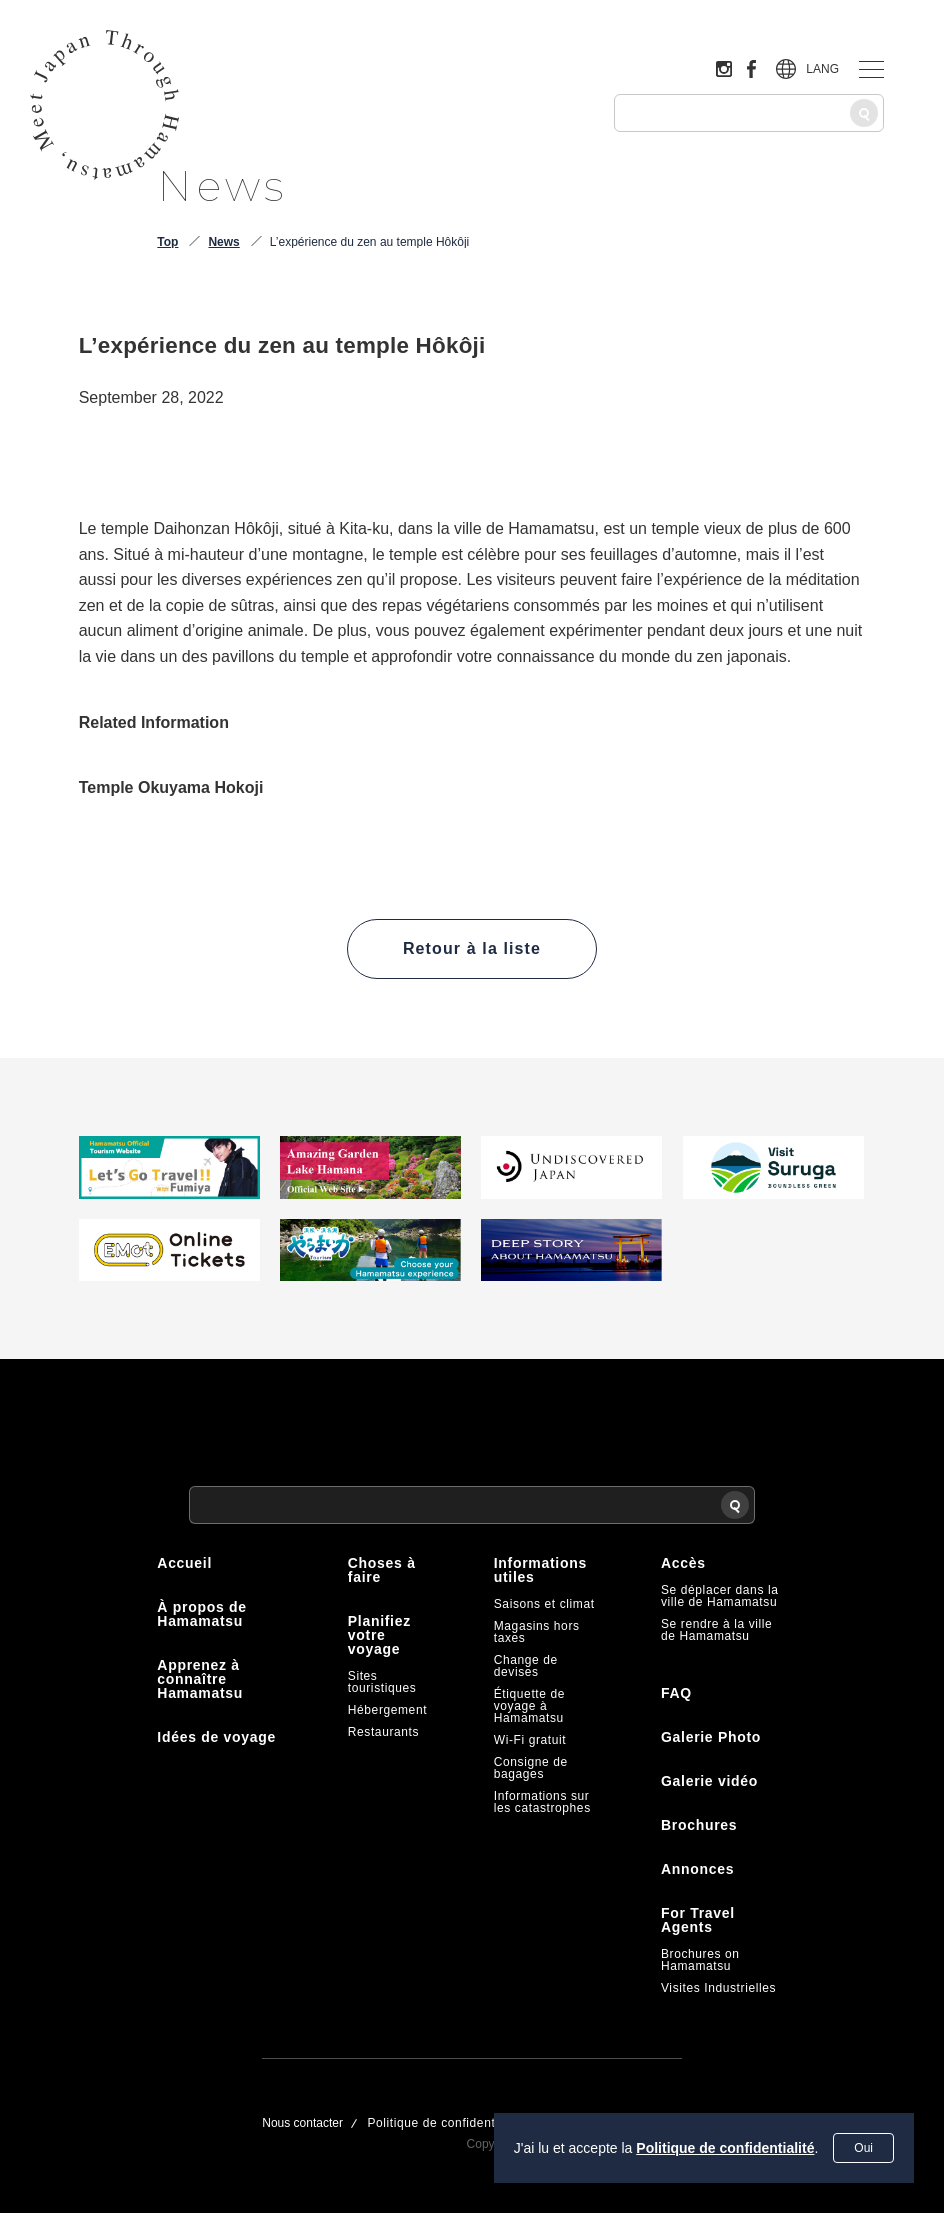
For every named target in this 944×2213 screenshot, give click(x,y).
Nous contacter (302, 2123)
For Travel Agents (698, 1920)
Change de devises (526, 1666)
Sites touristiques (382, 1682)
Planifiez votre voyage (379, 1635)
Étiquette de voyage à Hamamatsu (529, 1706)
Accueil (184, 1563)
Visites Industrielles (718, 1988)
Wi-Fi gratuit (530, 1740)
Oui (863, 2148)
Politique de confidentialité (725, 2148)
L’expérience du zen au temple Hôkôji (369, 242)
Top (167, 242)
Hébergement (387, 1710)
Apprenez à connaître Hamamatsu (200, 1679)
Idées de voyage (216, 1737)
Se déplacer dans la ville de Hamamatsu (719, 1596)
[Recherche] (864, 113)
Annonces (697, 1869)
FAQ (676, 1693)
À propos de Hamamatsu (201, 1614)
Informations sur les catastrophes (542, 1802)
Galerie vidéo (709, 1781)
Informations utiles (540, 1570)
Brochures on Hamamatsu (700, 1960)
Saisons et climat (544, 1604)
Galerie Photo (711, 1737)
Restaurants (383, 1732)
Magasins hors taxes (537, 1632)
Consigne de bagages (531, 1768)
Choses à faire (382, 1570)
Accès (683, 1563)
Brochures (699, 1825)
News (223, 242)
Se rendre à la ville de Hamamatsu (716, 1630)
